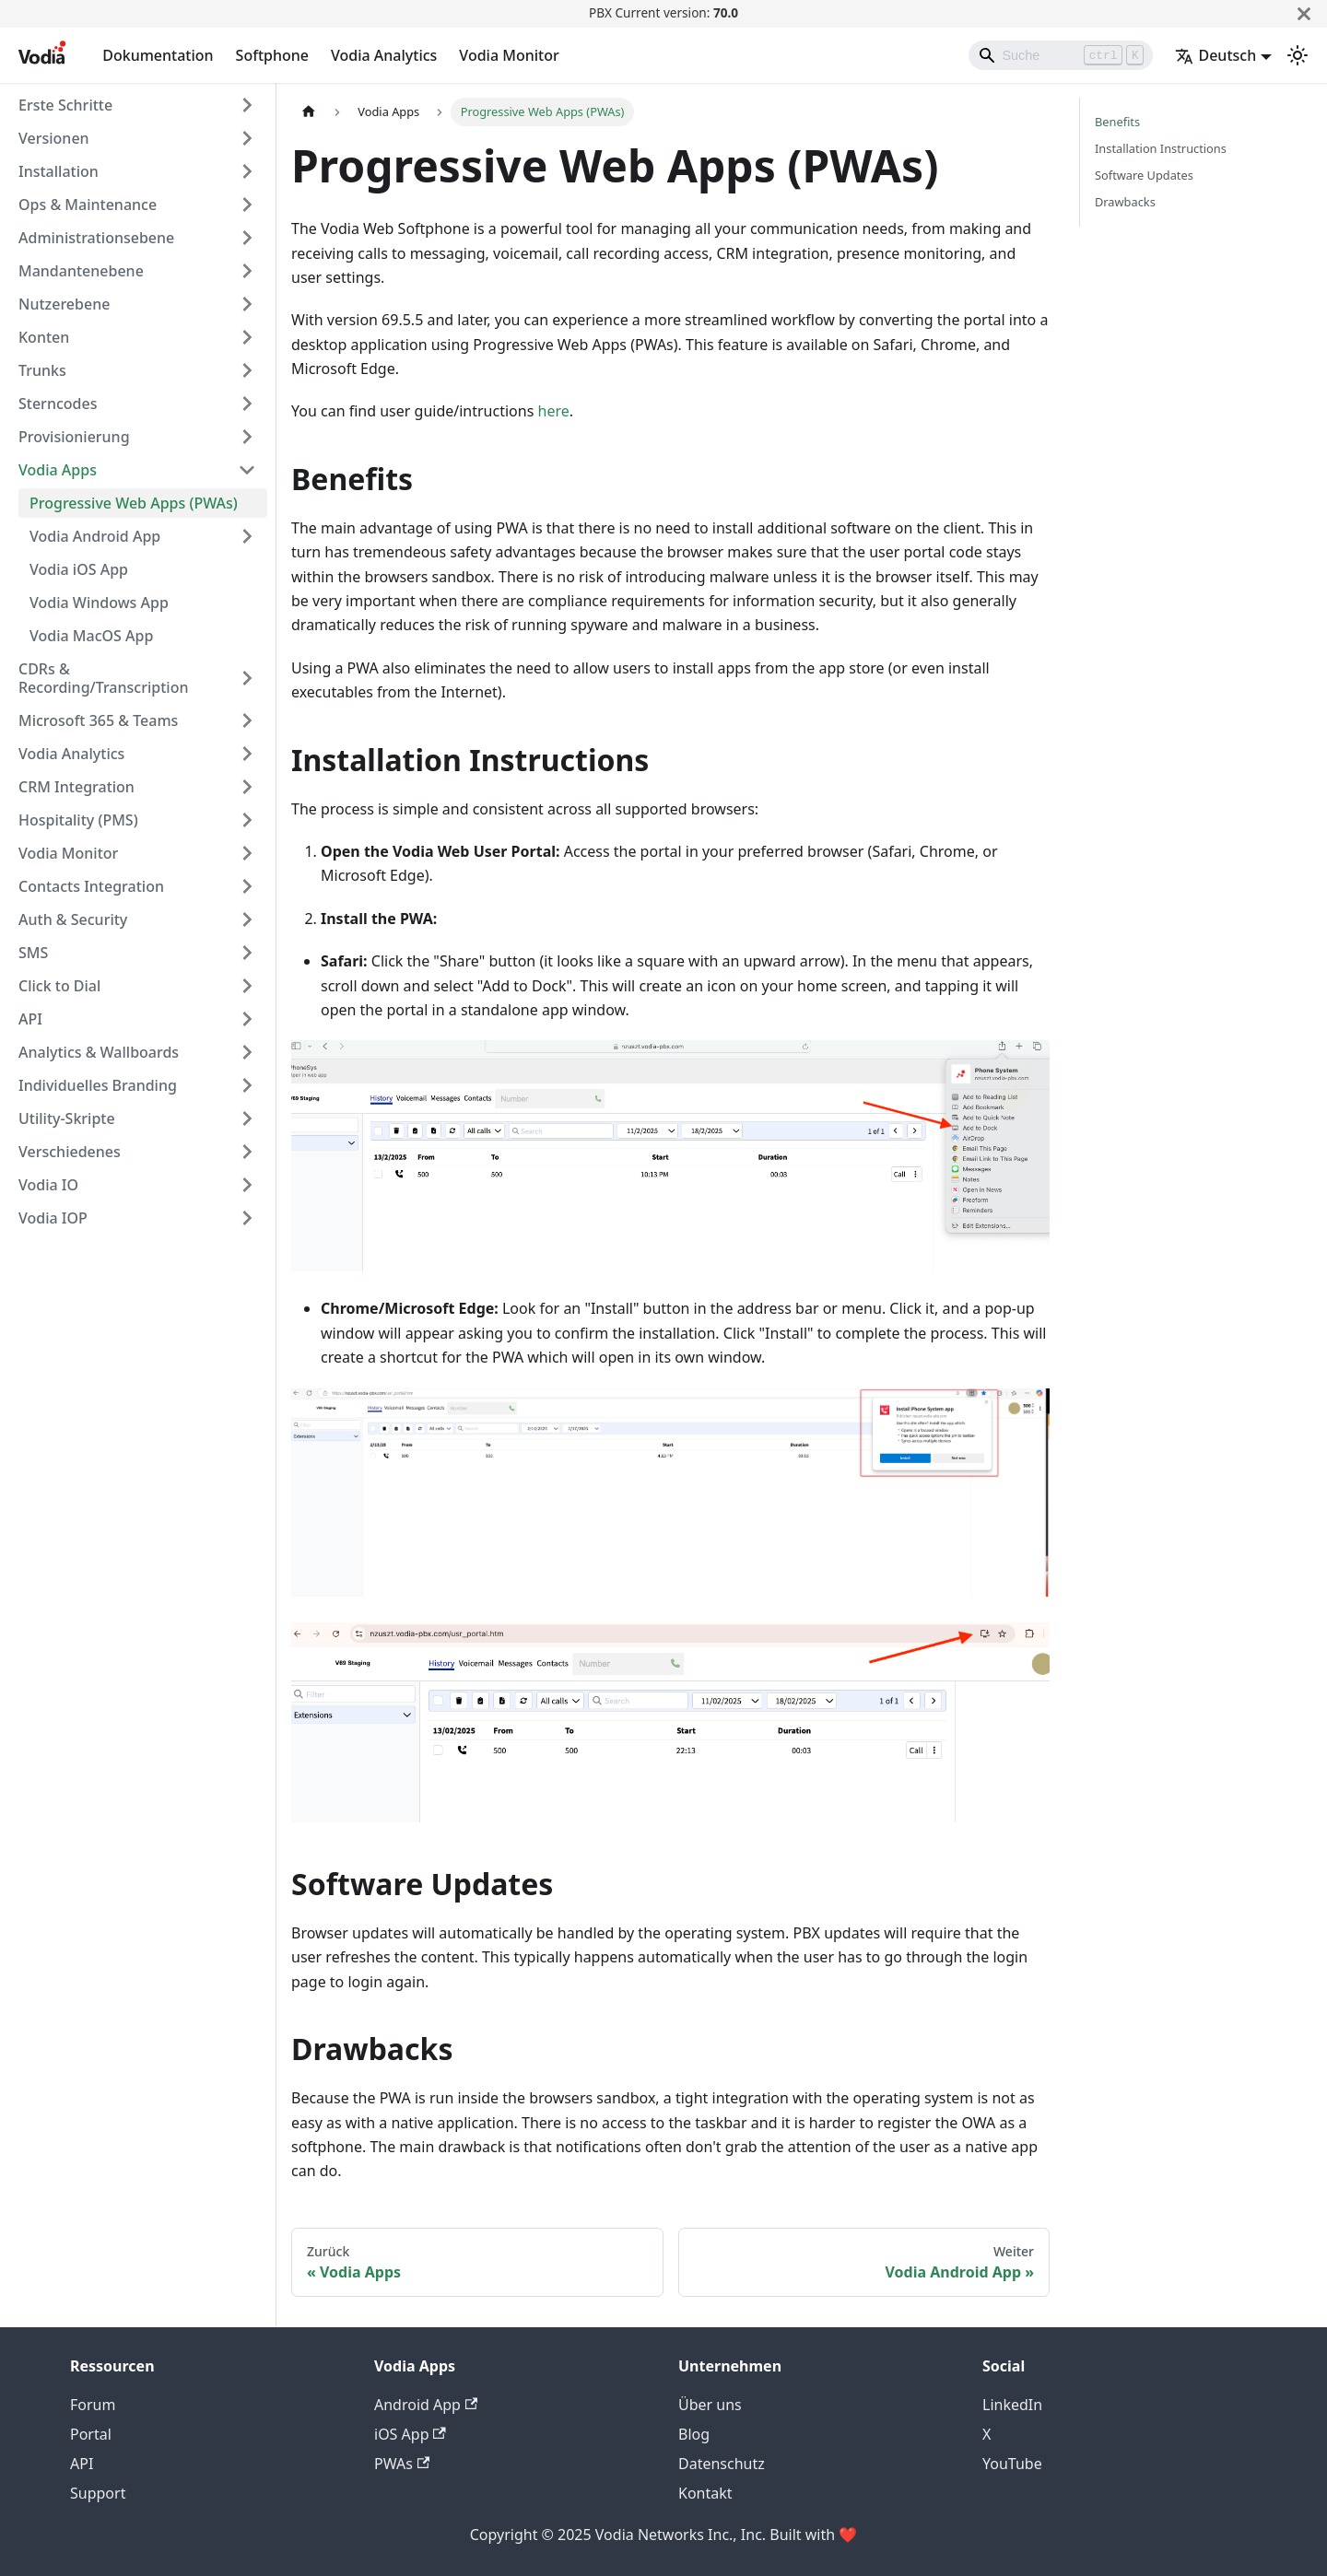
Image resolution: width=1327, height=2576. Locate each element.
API (30, 1019)
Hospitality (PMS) (78, 820)
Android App (425, 2405)
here (554, 411)
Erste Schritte (65, 105)
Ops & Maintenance (87, 204)
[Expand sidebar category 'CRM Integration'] (247, 787)
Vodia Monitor (508, 55)
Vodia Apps (57, 470)
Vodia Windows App (99, 602)
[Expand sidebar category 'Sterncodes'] (247, 403)
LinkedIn (1012, 2405)
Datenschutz (721, 2463)
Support (97, 2493)
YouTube (1012, 2463)
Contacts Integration (91, 886)
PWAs (401, 2463)
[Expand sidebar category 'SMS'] (247, 952)
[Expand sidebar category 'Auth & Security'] (247, 919)
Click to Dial (59, 986)
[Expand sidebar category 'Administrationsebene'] (247, 237)
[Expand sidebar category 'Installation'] (247, 171)
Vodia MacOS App (91, 636)
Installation (58, 171)
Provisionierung (74, 437)
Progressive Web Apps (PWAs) (133, 503)
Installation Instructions (1161, 148)
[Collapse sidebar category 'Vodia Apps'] (247, 470)
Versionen (53, 138)
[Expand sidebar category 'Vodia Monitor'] (247, 853)
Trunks (42, 370)
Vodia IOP (53, 1218)
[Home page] (308, 112)
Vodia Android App (94, 536)
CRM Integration (76, 787)
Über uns (710, 2405)
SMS (33, 953)
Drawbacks (1125, 201)
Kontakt (705, 2493)
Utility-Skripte (66, 1118)
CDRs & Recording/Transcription (103, 678)
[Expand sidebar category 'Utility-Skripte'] (247, 1118)
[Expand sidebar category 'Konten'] (247, 337)
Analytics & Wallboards (98, 1052)
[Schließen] (1304, 13)
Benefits (1117, 121)
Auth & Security (72, 919)
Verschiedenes (69, 1152)
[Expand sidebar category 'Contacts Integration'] (247, 886)
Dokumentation (157, 55)
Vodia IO (48, 1185)
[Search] (1061, 55)
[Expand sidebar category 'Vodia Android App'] (247, 536)
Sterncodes (57, 403)
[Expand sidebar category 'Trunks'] (247, 370)
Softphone (272, 55)
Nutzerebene (64, 304)
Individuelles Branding (97, 1085)
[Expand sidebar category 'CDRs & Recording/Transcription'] (247, 678)
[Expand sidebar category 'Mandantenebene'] (247, 271)
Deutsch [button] (1215, 55)
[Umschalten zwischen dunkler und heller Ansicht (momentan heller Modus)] (1297, 55)
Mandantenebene (81, 271)
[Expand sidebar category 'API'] (247, 1019)
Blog (694, 2434)
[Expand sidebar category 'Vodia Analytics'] (247, 753)
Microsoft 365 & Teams (98, 720)
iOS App (410, 2434)
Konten (43, 337)
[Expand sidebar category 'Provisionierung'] (247, 436)
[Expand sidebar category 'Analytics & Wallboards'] (247, 1052)
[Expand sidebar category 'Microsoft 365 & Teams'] (247, 720)
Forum (92, 2405)
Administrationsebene (96, 238)
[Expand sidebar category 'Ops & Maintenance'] (247, 204)
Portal (91, 2434)
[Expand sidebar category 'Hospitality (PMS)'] (247, 820)
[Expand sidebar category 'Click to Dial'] (247, 986)
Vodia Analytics (384, 55)
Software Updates (1144, 175)
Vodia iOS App (78, 569)
